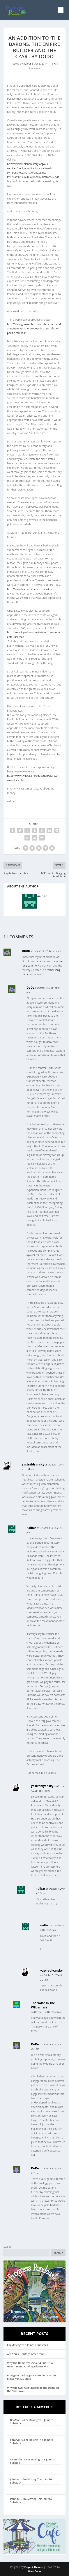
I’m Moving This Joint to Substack (27, 2345)
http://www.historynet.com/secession (29, 589)
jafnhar (14, 2479)
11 (53, 63)
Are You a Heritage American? (25, 2354)
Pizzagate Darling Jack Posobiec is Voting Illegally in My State (32, 2377)
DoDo (26, 951)
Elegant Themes (33, 2567)
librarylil (15, 2440)
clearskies (16, 2459)
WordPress (34, 2571)
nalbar (27, 63)
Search (7, 2246)
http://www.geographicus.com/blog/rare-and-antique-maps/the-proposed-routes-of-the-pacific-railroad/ (34, 328)
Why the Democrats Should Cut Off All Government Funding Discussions (30, 2364)
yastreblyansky (33, 1464)
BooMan (15, 2420)
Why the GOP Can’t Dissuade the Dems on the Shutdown (33, 2389)
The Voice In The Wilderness (43, 2005)
